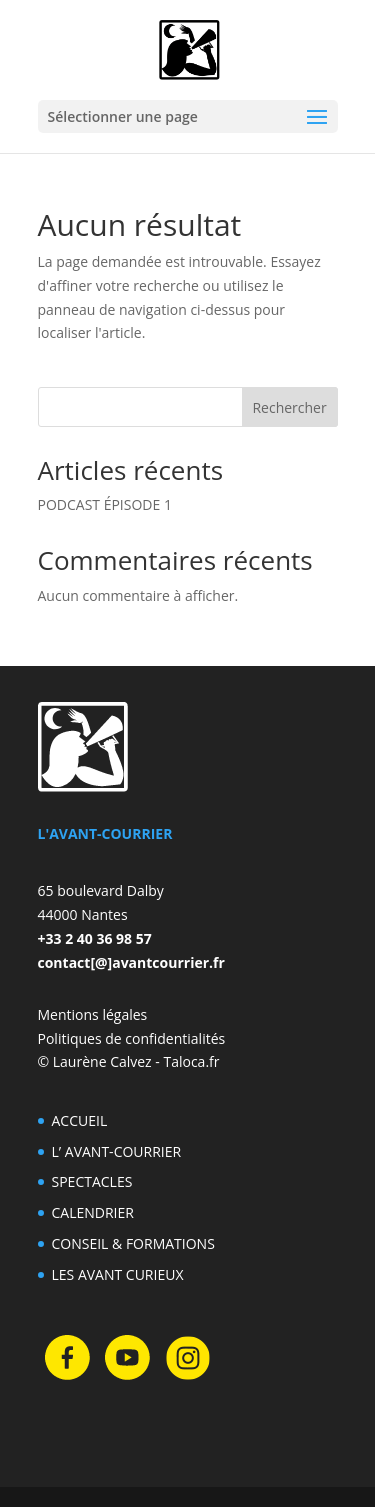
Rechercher (289, 407)
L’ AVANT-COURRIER (117, 1151)
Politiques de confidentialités (132, 1038)
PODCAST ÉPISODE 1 (105, 504)
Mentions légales (93, 1014)
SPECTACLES (92, 1181)
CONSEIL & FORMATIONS (133, 1243)
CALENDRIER (93, 1212)
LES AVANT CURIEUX (118, 1274)
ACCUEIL (80, 1120)
